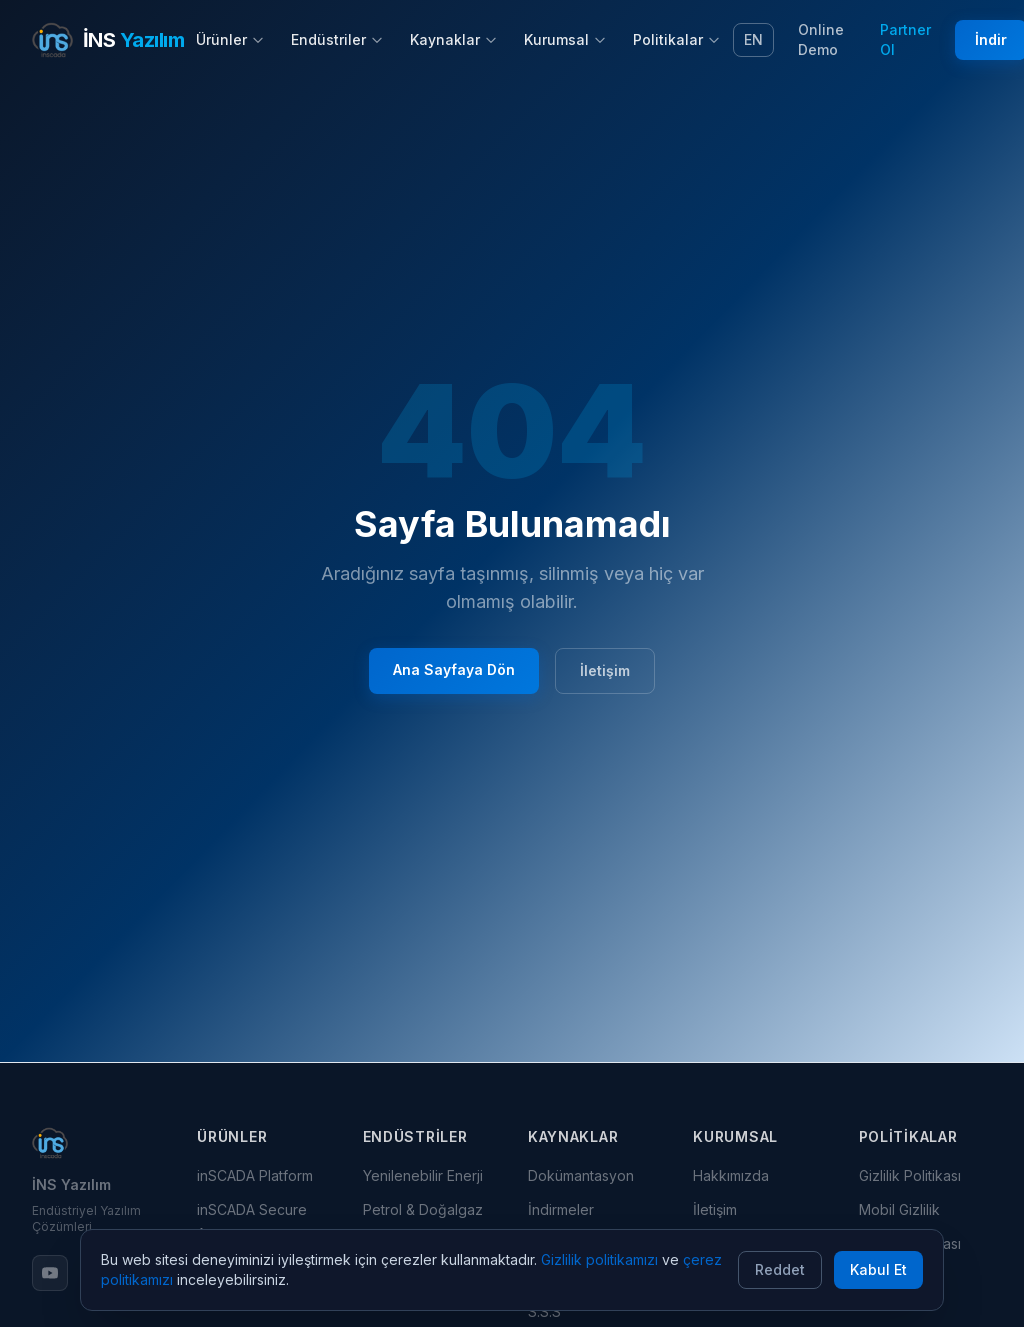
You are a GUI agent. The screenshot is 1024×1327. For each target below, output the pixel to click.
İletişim (605, 670)
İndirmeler (561, 1209)
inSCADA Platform (255, 1175)
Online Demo (821, 39)
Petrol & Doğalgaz (423, 1209)
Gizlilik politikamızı (599, 1259)
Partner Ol (905, 39)
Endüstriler (337, 39)
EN (753, 39)
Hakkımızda (731, 1175)
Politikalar (677, 39)
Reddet (780, 1269)
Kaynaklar (454, 39)
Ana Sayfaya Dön (454, 669)
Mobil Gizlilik (899, 1209)
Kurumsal (565, 39)
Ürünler (230, 39)
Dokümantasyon (581, 1175)
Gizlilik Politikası (910, 1175)
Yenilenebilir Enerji (423, 1175)
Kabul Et (878, 1269)
